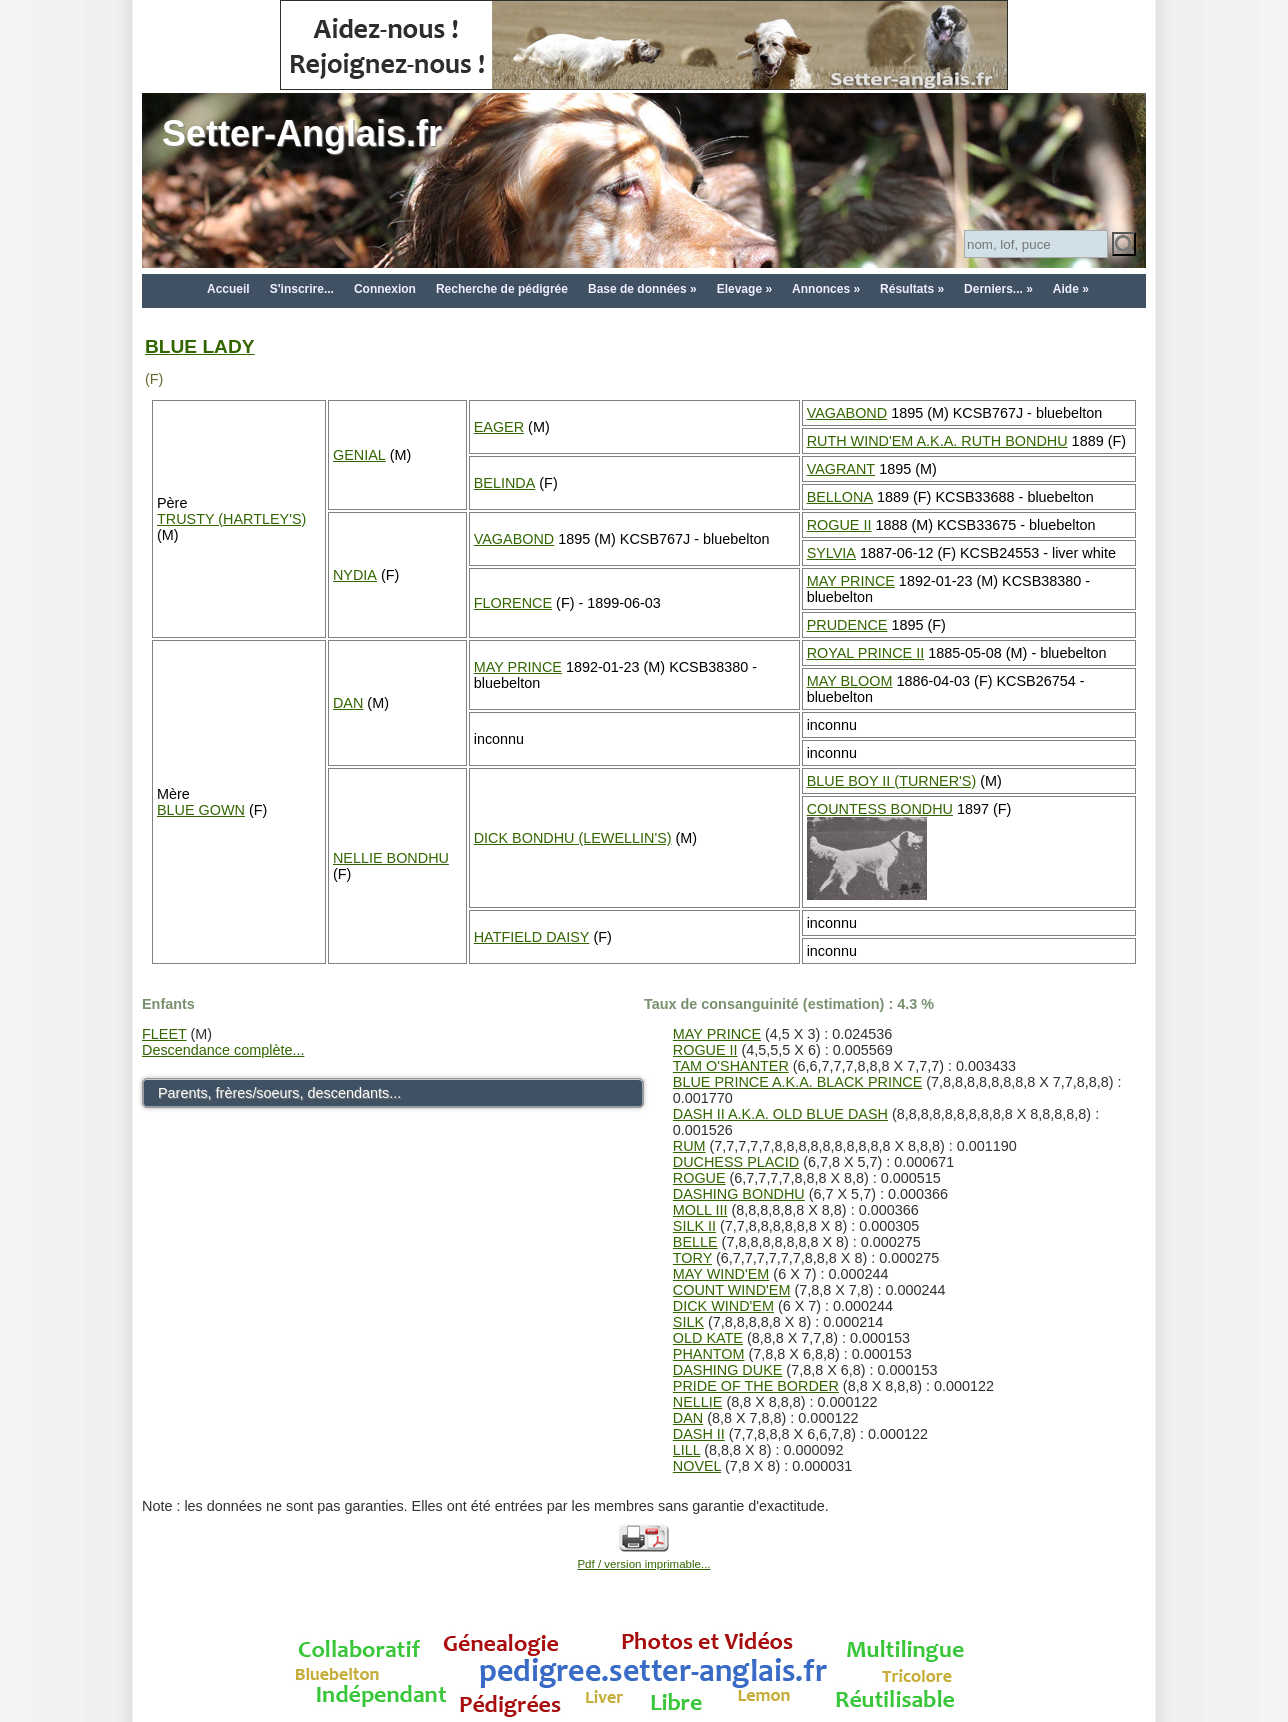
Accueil (228, 289)
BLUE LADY (200, 346)
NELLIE (698, 1402)
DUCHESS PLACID (736, 1162)
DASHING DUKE (728, 1370)
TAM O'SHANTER (731, 1066)
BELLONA (840, 497)
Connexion (385, 289)
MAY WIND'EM (721, 1274)
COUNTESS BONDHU (880, 809)
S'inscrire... (302, 289)
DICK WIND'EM (723, 1306)
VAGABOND (847, 413)
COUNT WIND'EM (732, 1290)
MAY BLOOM (850, 681)
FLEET (164, 1034)
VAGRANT (841, 469)
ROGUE (699, 1178)
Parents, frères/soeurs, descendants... (279, 1093)
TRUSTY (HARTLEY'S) (231, 519)
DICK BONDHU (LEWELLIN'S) (573, 838)
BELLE (695, 1242)
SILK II (694, 1226)
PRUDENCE (847, 625)
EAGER (499, 427)
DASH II (699, 1434)
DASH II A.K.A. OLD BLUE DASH (780, 1114)
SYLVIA (831, 553)
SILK (688, 1322)
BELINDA (505, 483)
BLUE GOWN (201, 810)
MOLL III (700, 1210)
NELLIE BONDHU (391, 858)
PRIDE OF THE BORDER (756, 1386)
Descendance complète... (223, 1050)
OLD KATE (708, 1338)
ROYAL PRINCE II (866, 653)
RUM (689, 1146)
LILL (686, 1450)
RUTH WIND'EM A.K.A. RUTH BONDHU (937, 441)
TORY (692, 1258)
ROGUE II (839, 525)
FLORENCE (513, 603)
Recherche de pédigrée (502, 289)
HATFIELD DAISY (532, 937)
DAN (348, 703)
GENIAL (359, 455)
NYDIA (355, 575)
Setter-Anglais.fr (302, 133)
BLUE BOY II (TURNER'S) (892, 781)
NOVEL (697, 1466)
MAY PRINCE (851, 581)
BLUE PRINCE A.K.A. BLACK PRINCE (798, 1082)
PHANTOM (709, 1354)
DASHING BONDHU (739, 1194)
